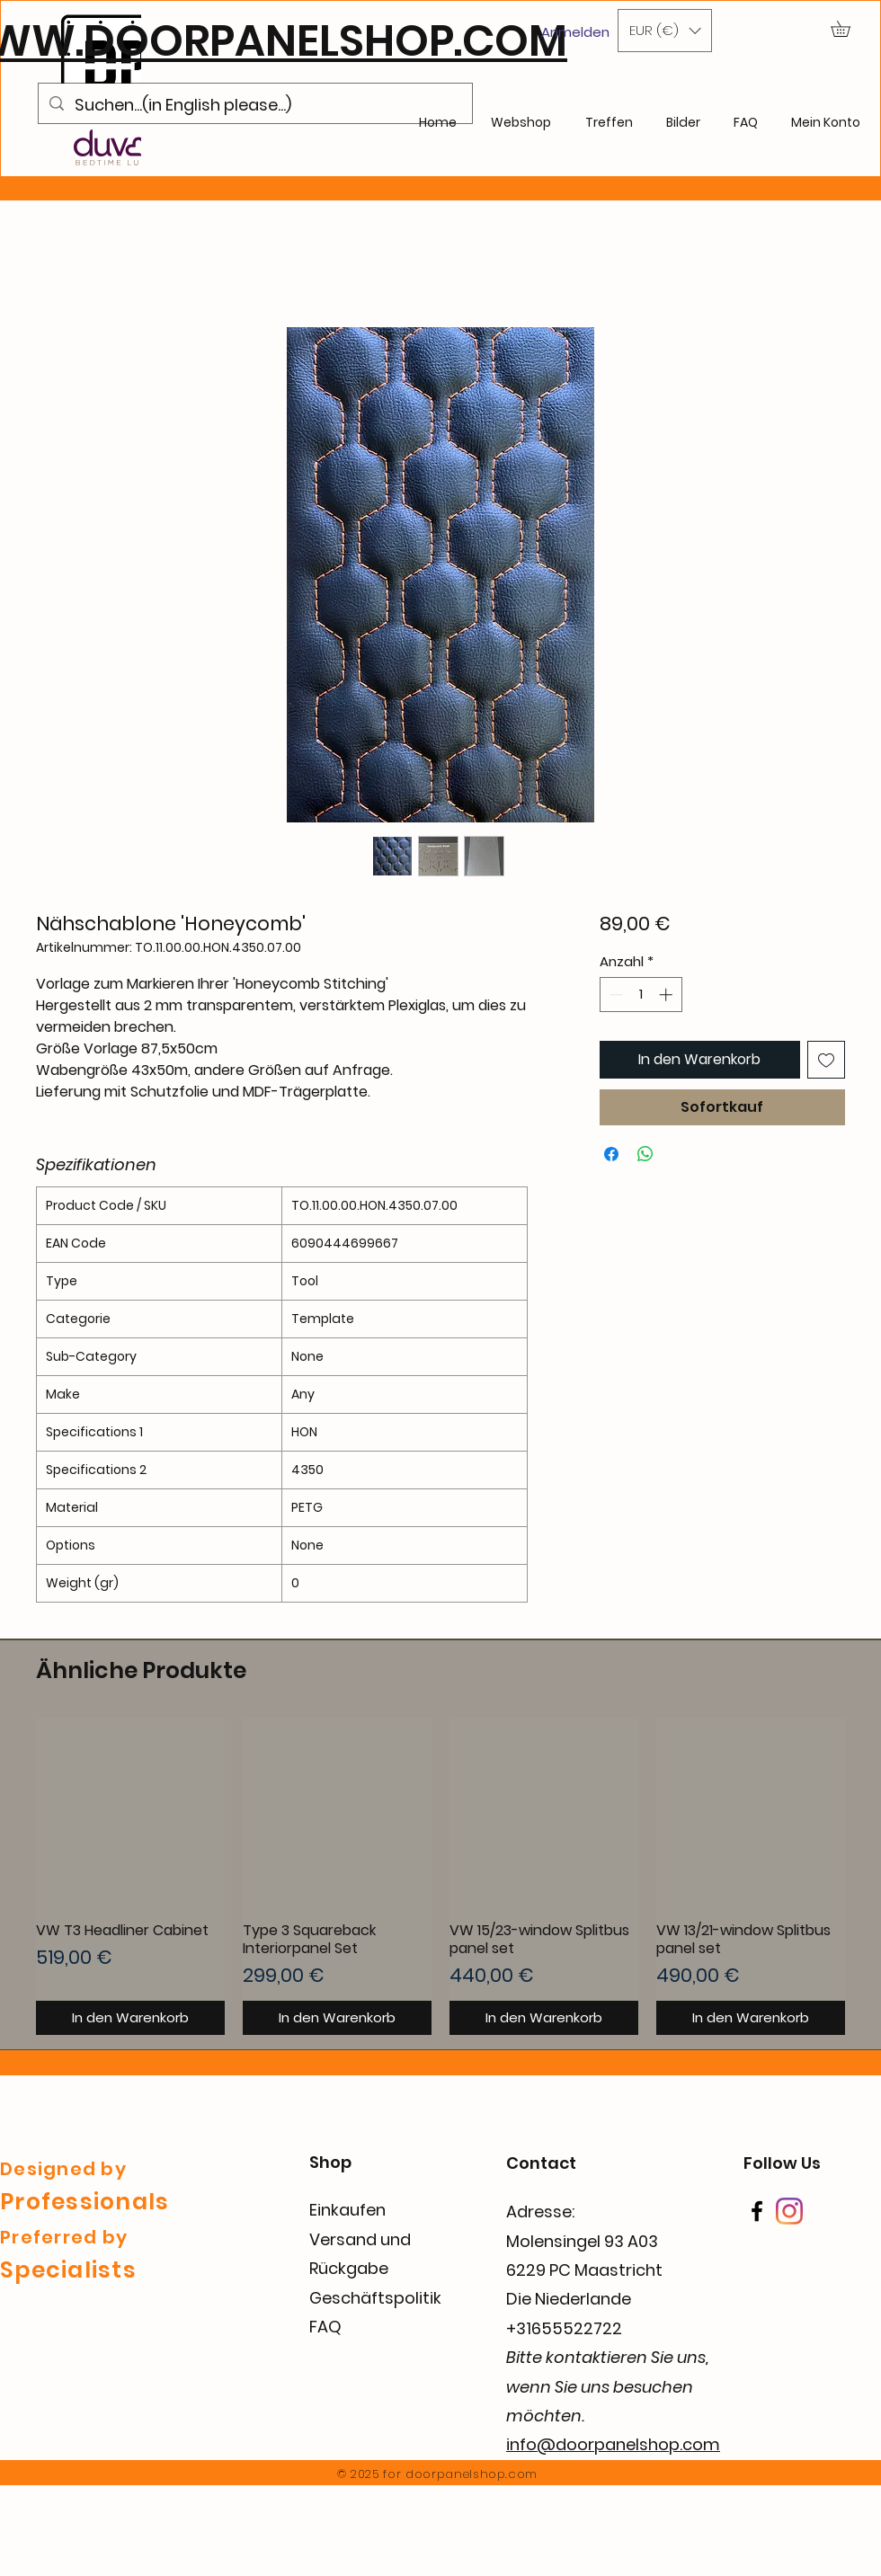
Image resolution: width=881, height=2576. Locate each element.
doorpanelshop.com (471, 2474)
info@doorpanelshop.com (613, 2444)
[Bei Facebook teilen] (611, 1154)
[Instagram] (789, 2211)
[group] (440, 1877)
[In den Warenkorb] (130, 2018)
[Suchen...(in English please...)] (254, 105)
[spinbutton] (640, 994)
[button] (665, 30)
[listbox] (665, 30)
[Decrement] (614, 994)
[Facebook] (756, 2211)
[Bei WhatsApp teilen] (645, 1154)
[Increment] (667, 994)
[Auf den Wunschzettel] (826, 1060)
